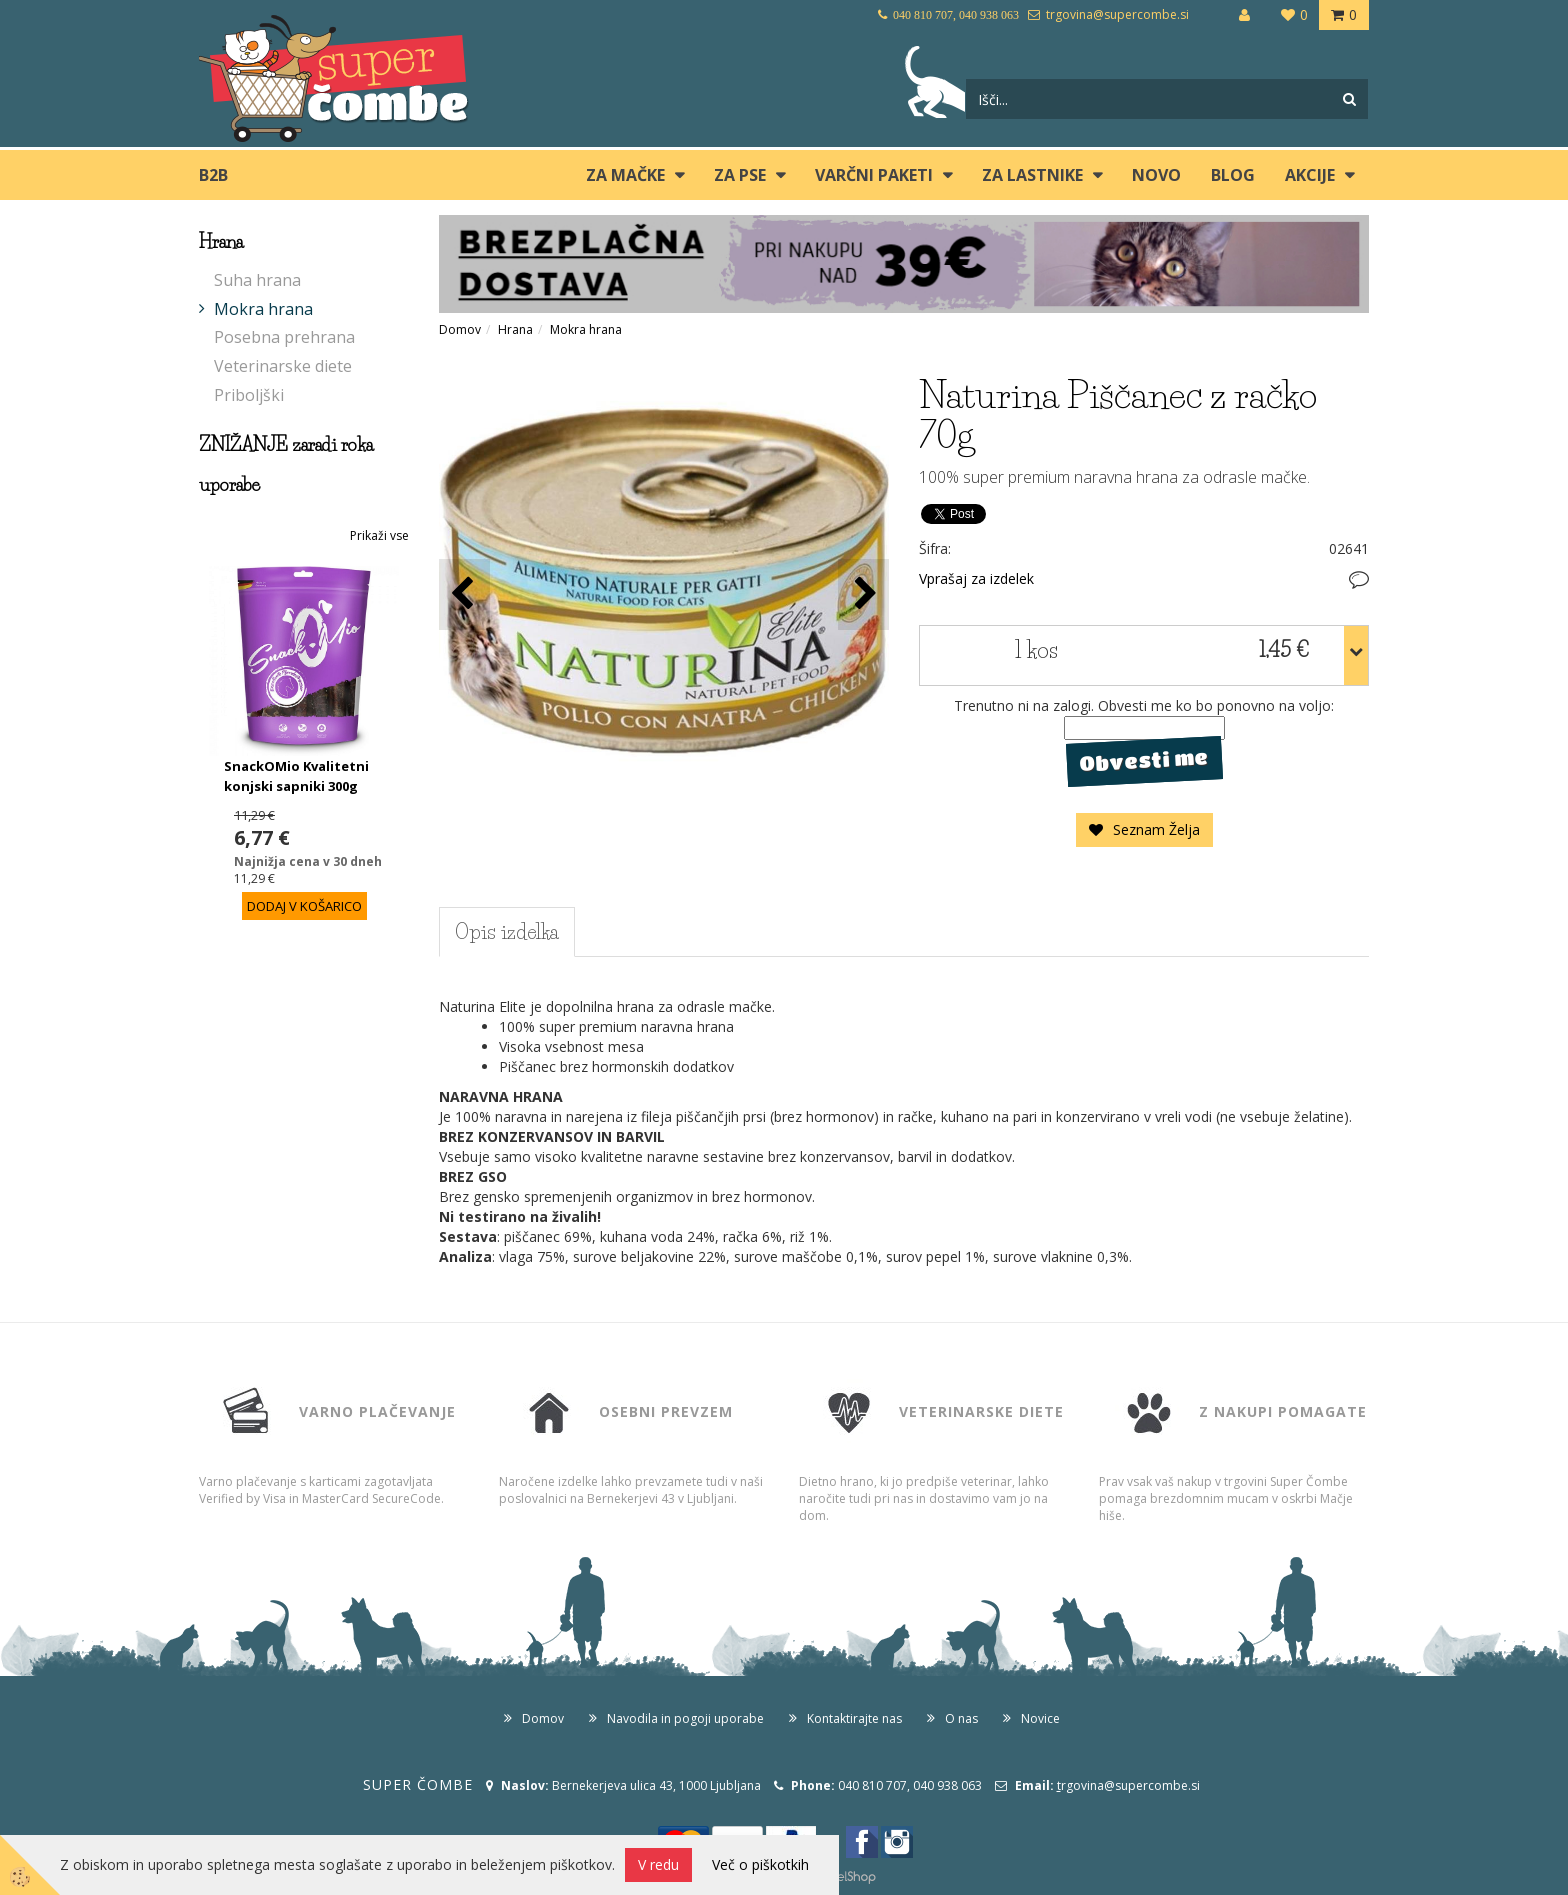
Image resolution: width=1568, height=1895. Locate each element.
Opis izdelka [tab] (507, 932)
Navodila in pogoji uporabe (685, 1718)
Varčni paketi (874, 175)
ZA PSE (740, 175)
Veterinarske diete (283, 366)
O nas (961, 1718)
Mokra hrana (263, 309)
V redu (658, 1864)
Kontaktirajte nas (854, 1718)
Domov (460, 329)
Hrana (515, 329)
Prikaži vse (379, 535)
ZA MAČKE (625, 175)
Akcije (1310, 175)
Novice (1040, 1718)
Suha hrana (257, 280)
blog (1233, 175)
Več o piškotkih (760, 1864)
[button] (863, 594)
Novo (1156, 175)
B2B (213, 175)
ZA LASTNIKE (1032, 175)
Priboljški (249, 395)
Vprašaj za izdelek (976, 578)
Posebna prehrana (284, 337)
